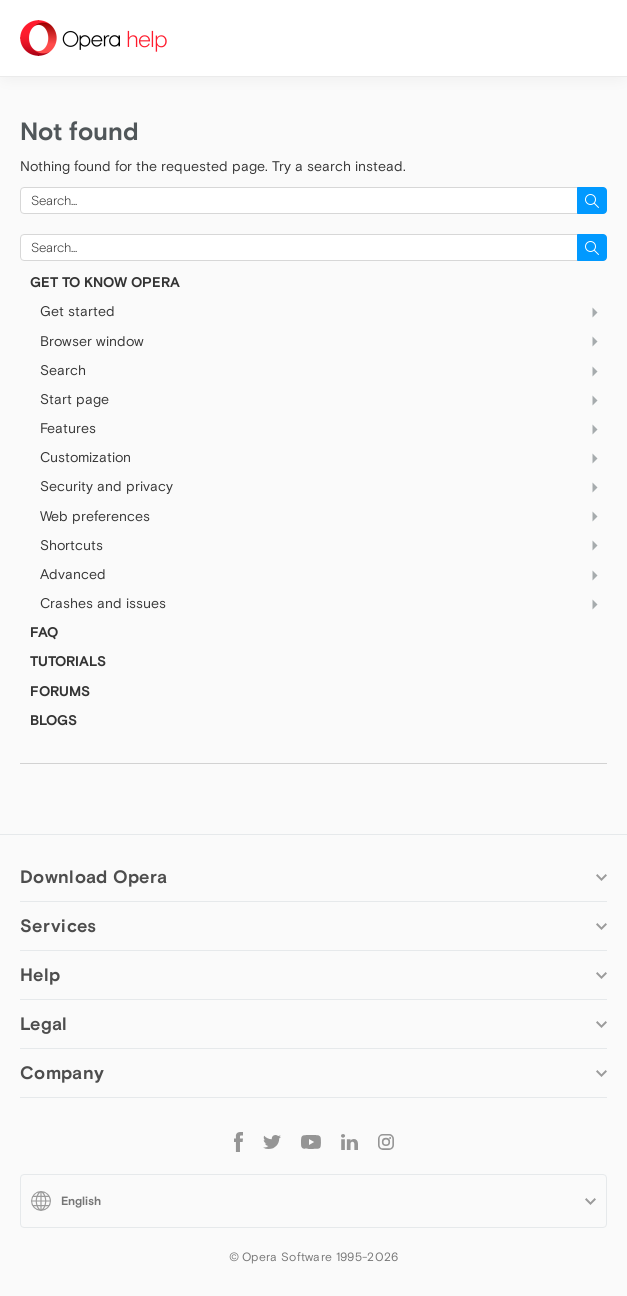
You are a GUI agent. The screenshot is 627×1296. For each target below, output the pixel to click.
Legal (44, 1023)
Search (323, 370)
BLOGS (53, 720)
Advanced (323, 575)
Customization (323, 458)
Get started (323, 312)
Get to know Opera (105, 282)
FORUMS (60, 691)
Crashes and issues (323, 604)
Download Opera (93, 876)
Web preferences (323, 516)
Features (323, 429)
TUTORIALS (68, 661)
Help (40, 974)
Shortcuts (323, 545)
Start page (323, 400)
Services (58, 925)
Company (62, 1072)
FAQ (44, 632)
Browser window (323, 341)
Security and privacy (323, 487)
